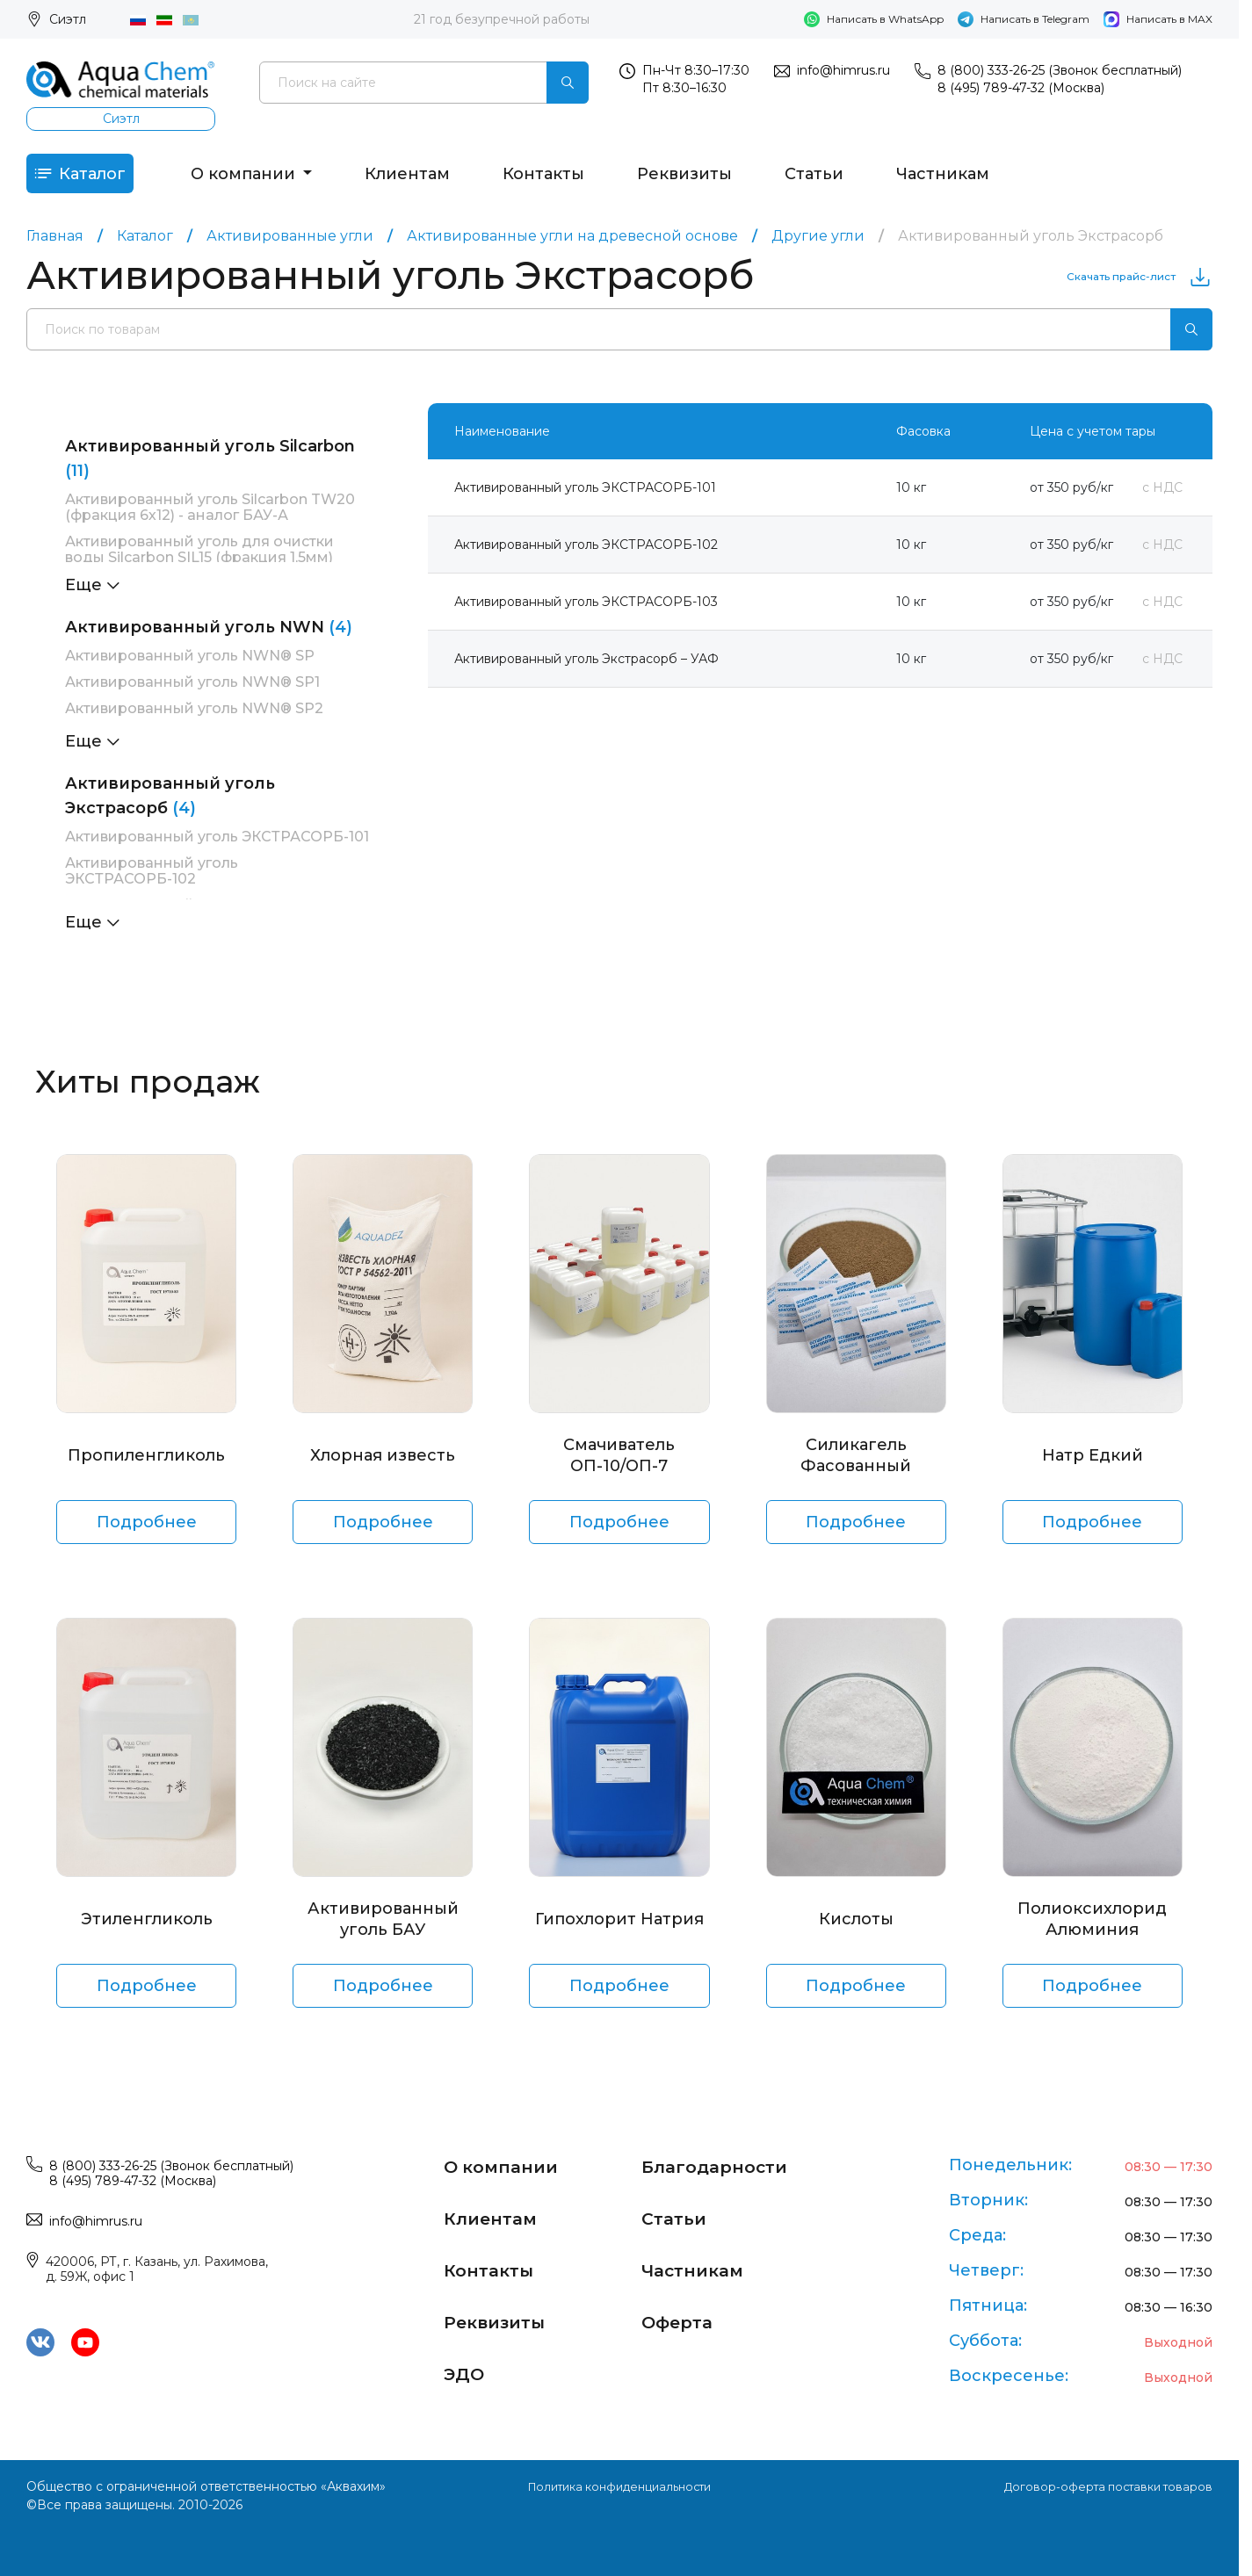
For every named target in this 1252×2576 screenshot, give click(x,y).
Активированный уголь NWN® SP (190, 665)
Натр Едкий (1092, 1465)
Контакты (571, 178)
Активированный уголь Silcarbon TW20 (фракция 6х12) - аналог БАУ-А (210, 517)
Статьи (842, 178)
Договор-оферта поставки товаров (1101, 2486)
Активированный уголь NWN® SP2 (194, 718)
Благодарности (724, 2166)
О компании (272, 178)
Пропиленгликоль (146, 1465)
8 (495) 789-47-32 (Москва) (1020, 88)
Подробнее (147, 1531)
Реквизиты (712, 178)
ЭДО (467, 2370)
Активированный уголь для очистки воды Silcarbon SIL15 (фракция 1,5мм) (199, 559)
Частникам (970, 178)
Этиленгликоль (147, 1928)
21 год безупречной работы (502, 19)
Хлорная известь (382, 1465)
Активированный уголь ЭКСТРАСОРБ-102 (151, 880)
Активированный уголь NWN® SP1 (192, 691)
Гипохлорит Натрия (619, 1928)
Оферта (682, 2319)
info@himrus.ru (843, 70)
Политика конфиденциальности (618, 2486)
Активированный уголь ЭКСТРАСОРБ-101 (217, 846)
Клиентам (435, 178)
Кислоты (856, 1928)
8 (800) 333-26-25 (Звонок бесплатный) (1059, 70)
